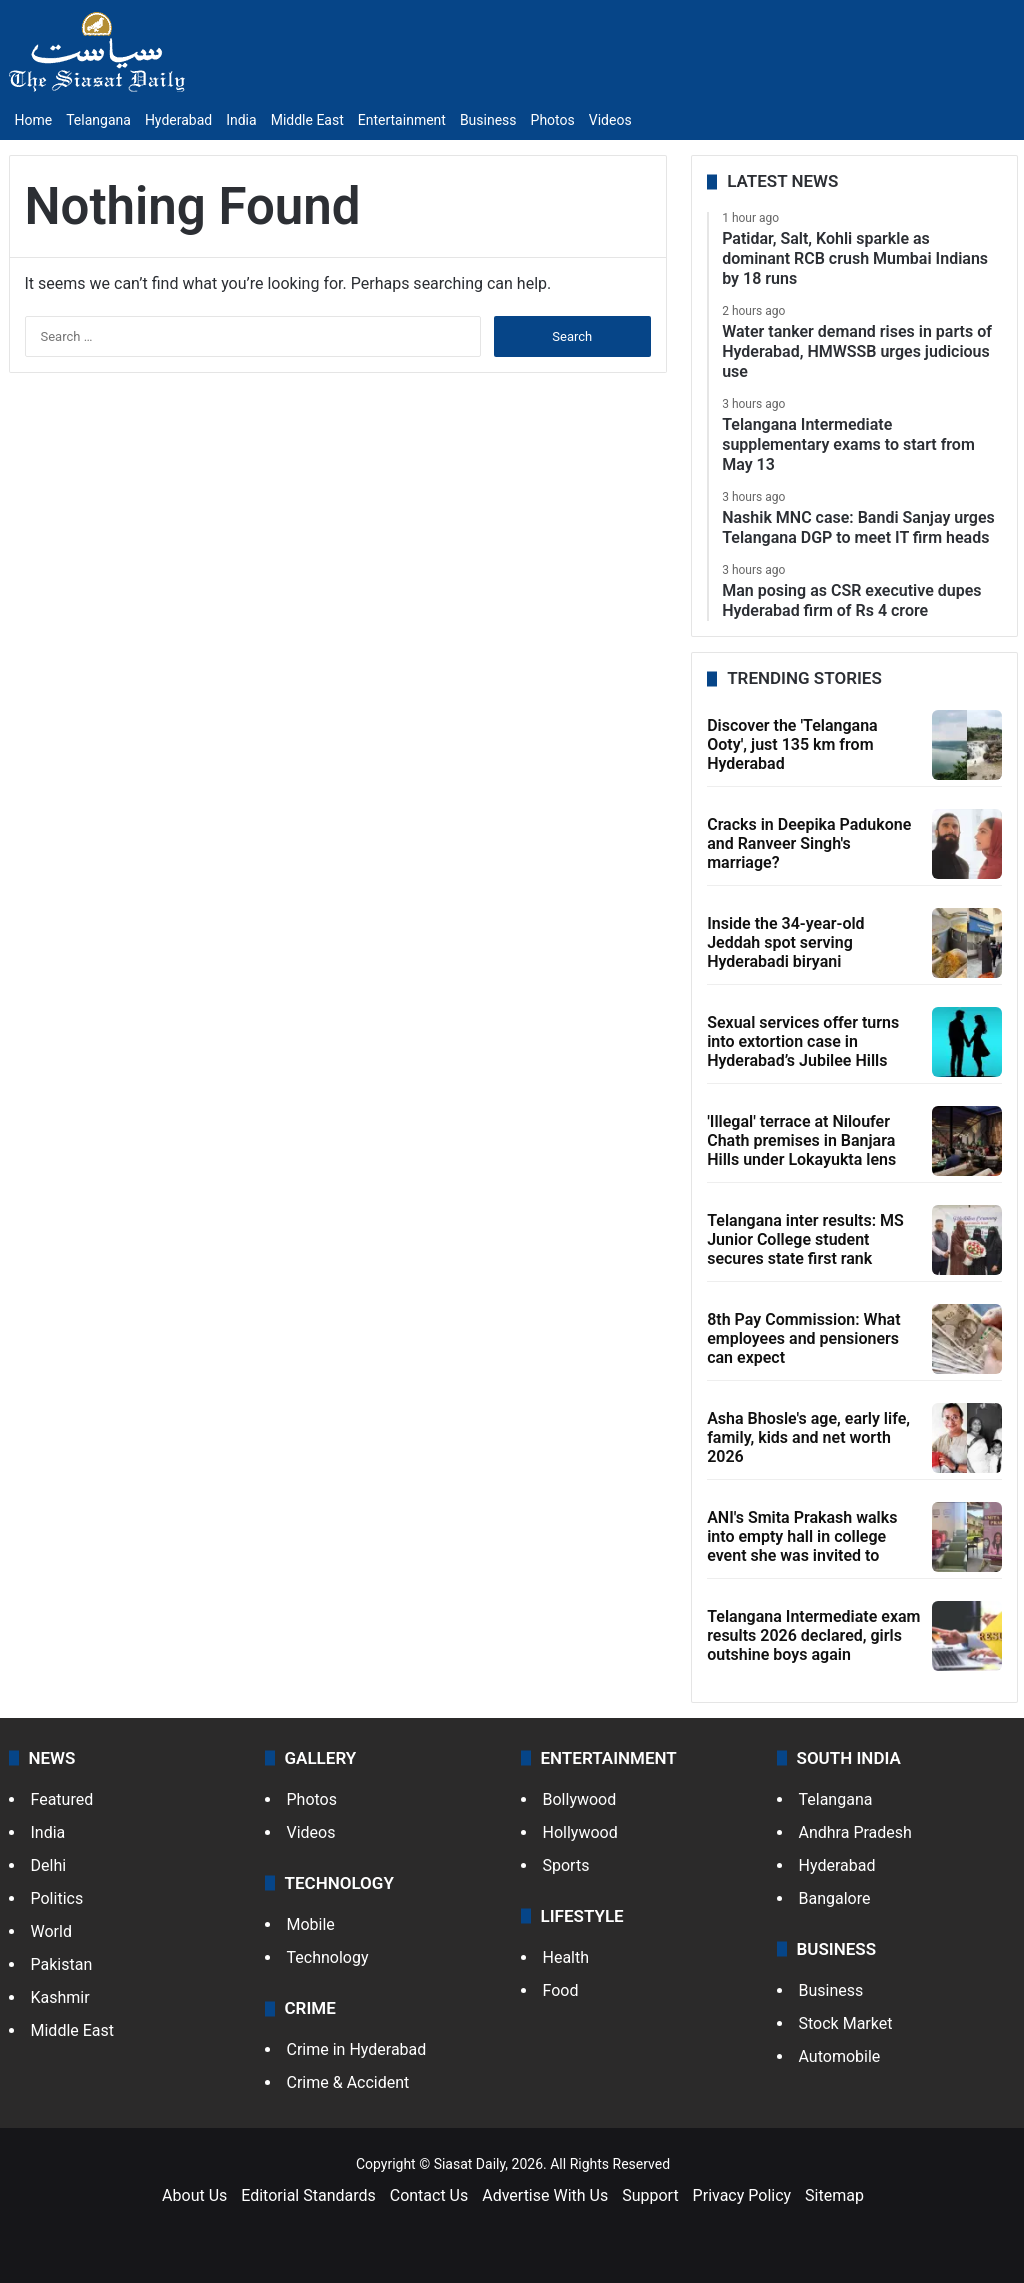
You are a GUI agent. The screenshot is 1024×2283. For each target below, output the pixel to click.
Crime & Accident (348, 2082)
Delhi (49, 1865)
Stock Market (846, 2023)
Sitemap (834, 2195)
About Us (194, 2195)
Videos (610, 120)
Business (488, 120)
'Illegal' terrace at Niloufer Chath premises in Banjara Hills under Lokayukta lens (801, 1140)
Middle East (307, 120)
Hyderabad (178, 120)
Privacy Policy (742, 2195)
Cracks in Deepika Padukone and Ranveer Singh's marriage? (809, 843)
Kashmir (60, 1997)
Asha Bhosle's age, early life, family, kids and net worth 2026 (808, 1437)
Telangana (98, 120)
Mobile (311, 1924)
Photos (553, 120)
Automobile (840, 2056)
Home (34, 120)
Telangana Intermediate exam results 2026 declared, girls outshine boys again (813, 1635)
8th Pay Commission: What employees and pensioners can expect (803, 1338)
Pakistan (62, 1964)
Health (566, 1957)
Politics (57, 1898)
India (241, 120)
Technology (328, 1957)
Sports (566, 1865)
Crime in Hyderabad (357, 2049)
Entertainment (402, 120)
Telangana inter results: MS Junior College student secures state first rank (805, 1239)
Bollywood (580, 1799)
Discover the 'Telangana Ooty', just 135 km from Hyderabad (792, 744)
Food (561, 1990)
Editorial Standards (308, 2195)
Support (650, 2195)
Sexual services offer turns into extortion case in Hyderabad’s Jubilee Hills (803, 1041)
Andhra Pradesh (855, 1832)
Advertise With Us (545, 2195)
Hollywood (580, 1832)
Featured (62, 1799)
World (51, 1931)
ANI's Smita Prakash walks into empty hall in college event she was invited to (802, 1536)
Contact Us (429, 2195)
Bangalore (835, 1898)
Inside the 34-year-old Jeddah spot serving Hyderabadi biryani (785, 942)
